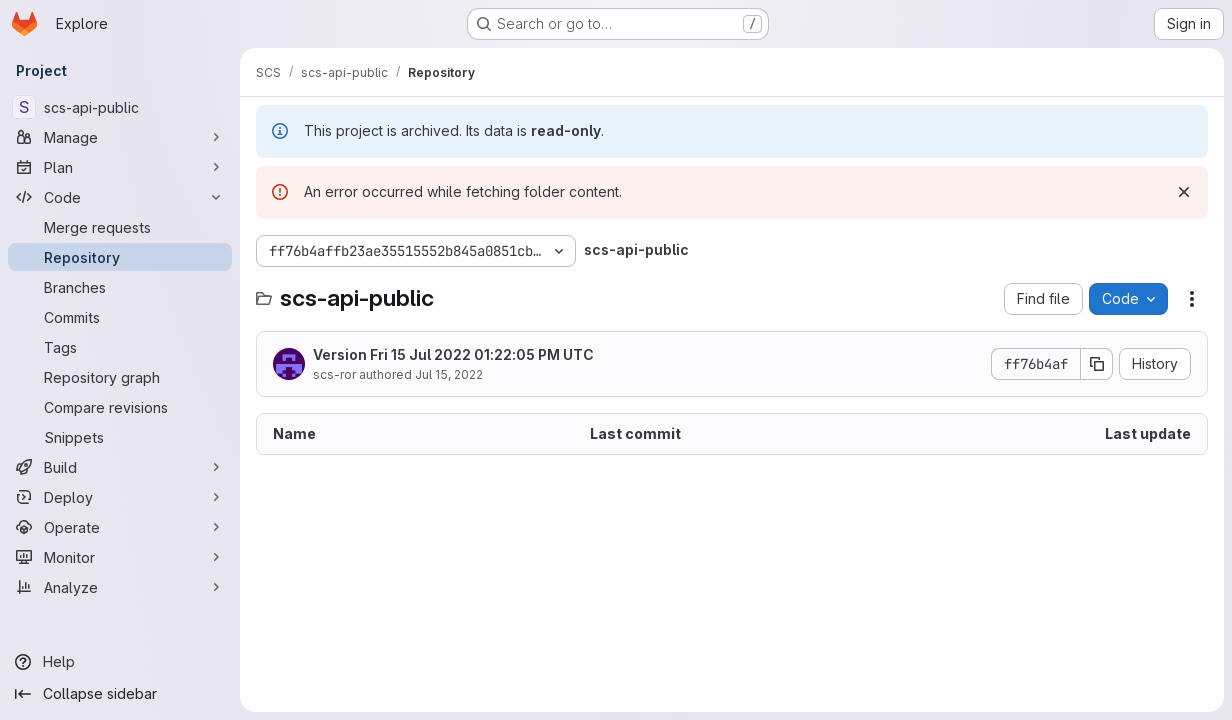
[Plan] (120, 167)
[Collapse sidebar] (120, 694)
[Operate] (120, 527)
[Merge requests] (120, 227)
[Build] (120, 467)
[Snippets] (120, 437)
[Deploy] (120, 497)
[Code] (120, 197)
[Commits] (120, 317)
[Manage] (120, 137)
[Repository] (120, 257)
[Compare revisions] (120, 407)
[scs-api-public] (120, 107)
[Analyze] (120, 587)
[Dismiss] (1184, 192)
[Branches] (120, 287)
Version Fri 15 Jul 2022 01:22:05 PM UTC (453, 354)
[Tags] (120, 347)
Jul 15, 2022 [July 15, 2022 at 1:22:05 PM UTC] (449, 374)
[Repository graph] (120, 377)
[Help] (120, 662)
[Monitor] (120, 557)
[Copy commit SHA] (1097, 364)
